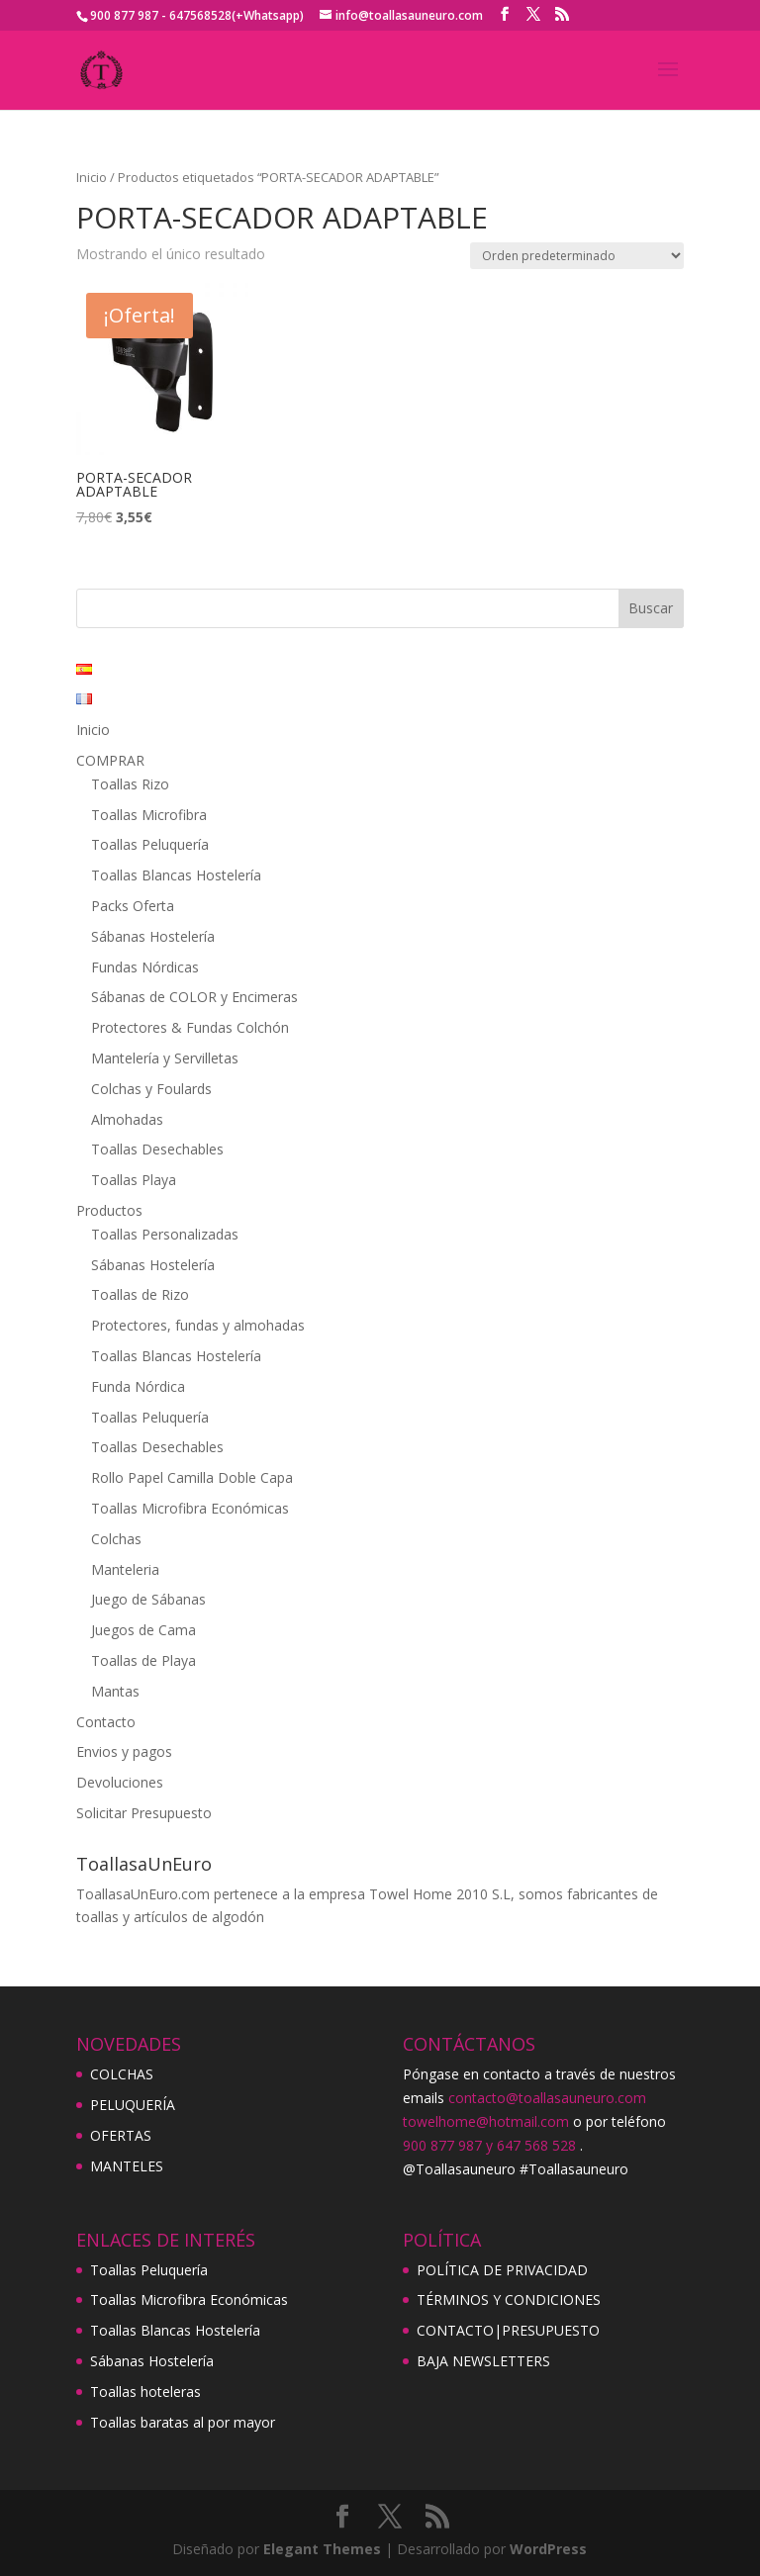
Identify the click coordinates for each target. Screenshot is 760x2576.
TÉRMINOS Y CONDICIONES (509, 2299)
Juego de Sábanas (148, 1599)
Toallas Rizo (130, 784)
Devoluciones (119, 1782)
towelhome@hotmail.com (486, 2121)
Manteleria (125, 1569)
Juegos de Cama (143, 1629)
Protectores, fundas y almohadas (198, 1325)
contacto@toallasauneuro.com (547, 2097)
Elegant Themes (322, 2548)
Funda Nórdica (138, 1386)
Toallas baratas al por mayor (182, 2422)
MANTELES (126, 2166)
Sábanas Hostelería (153, 936)
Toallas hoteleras (145, 2391)
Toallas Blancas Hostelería (176, 875)
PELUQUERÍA (132, 2104)
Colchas (116, 1538)
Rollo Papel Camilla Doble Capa (192, 1477)
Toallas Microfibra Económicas (190, 1508)
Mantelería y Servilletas (164, 1058)
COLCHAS (121, 2074)
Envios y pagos (124, 1751)
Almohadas (127, 1119)
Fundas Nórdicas (145, 967)
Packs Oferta (132, 905)
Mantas (115, 1691)
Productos (109, 1210)
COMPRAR (110, 760)
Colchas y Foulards (151, 1088)
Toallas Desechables (157, 1149)
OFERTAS (120, 2135)
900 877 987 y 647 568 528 (489, 2145)
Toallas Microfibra (149, 814)
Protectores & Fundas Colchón (190, 1027)
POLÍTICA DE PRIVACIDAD (502, 2269)
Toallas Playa (133, 1179)
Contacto (106, 1721)
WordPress (548, 2548)
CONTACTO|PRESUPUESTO (508, 2330)
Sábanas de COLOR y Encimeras (194, 996)
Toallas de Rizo (140, 1294)
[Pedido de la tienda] (577, 255)
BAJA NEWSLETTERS (483, 2360)
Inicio (91, 177)
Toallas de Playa (143, 1660)
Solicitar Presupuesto (144, 1812)
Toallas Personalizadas (164, 1234)
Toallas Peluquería (150, 844)
